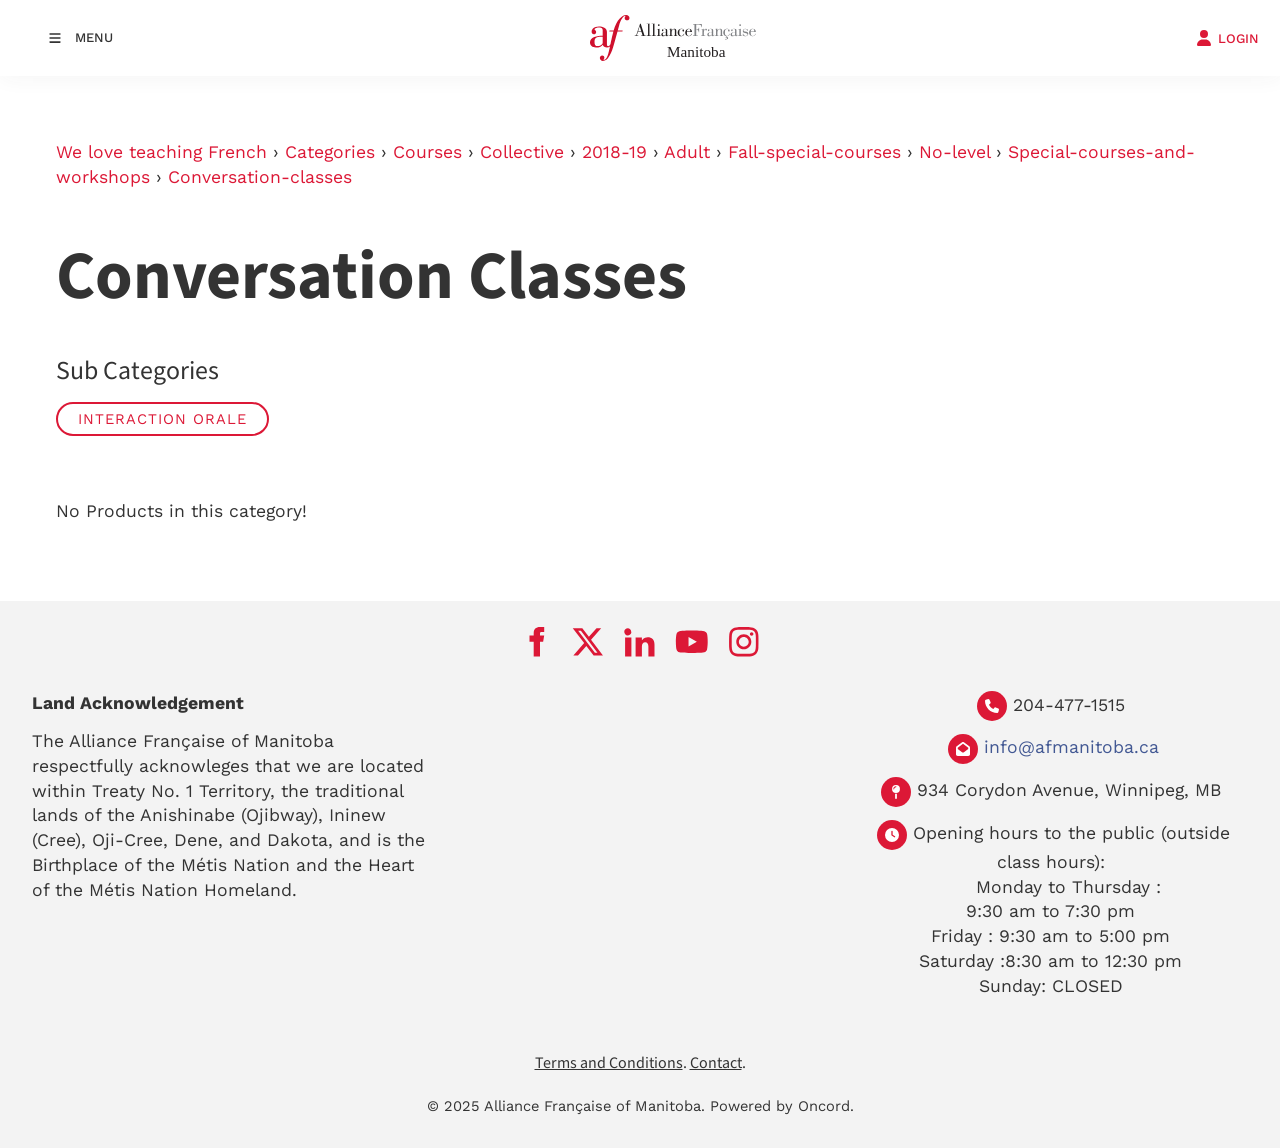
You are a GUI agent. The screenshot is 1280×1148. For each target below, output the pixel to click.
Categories (330, 152)
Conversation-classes (260, 177)
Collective (522, 152)
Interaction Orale (162, 419)
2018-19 (614, 152)
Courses (427, 152)
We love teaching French (161, 152)
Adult (687, 152)
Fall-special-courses (814, 152)
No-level (954, 152)
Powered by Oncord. (782, 1106)
